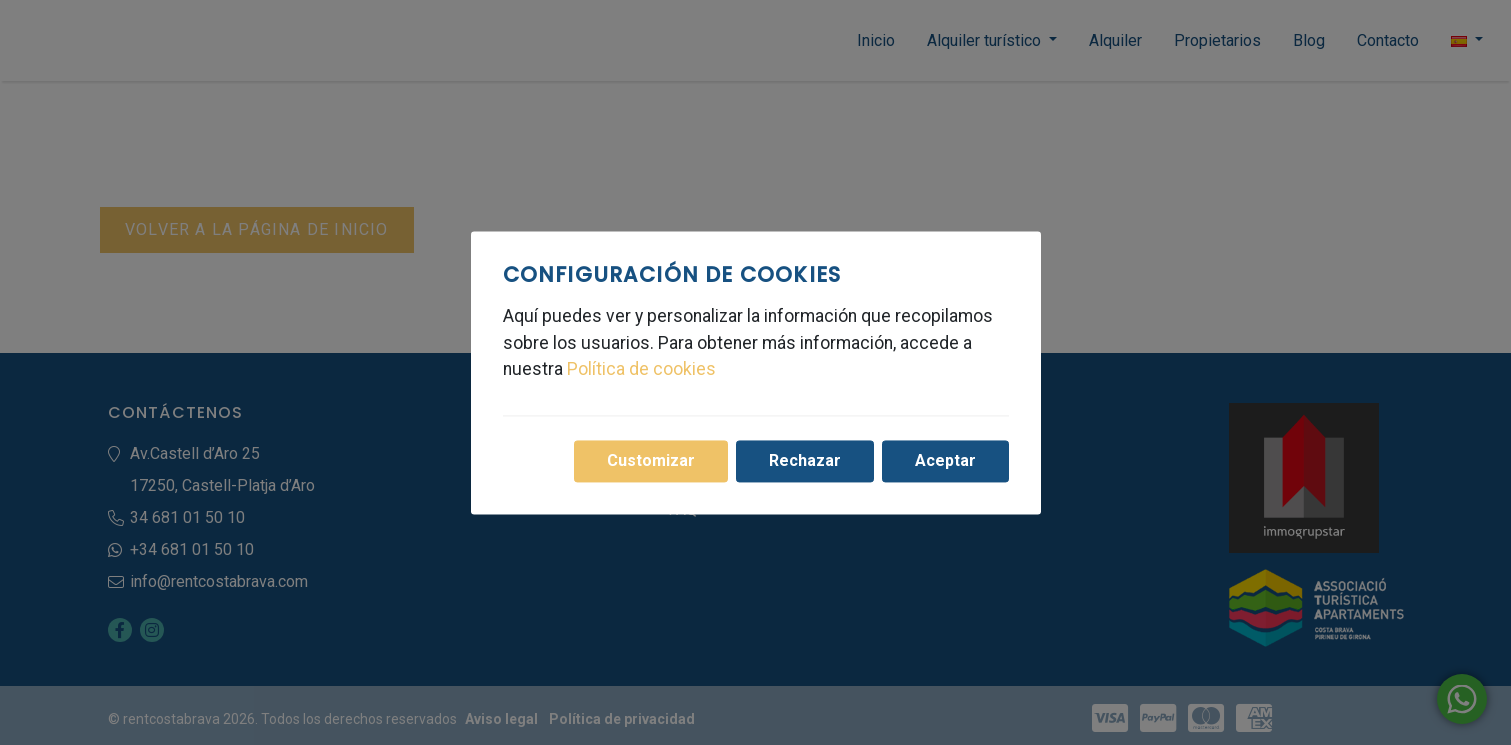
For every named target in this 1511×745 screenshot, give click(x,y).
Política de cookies (641, 370)
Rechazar (805, 460)
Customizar (651, 460)
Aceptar (945, 460)
